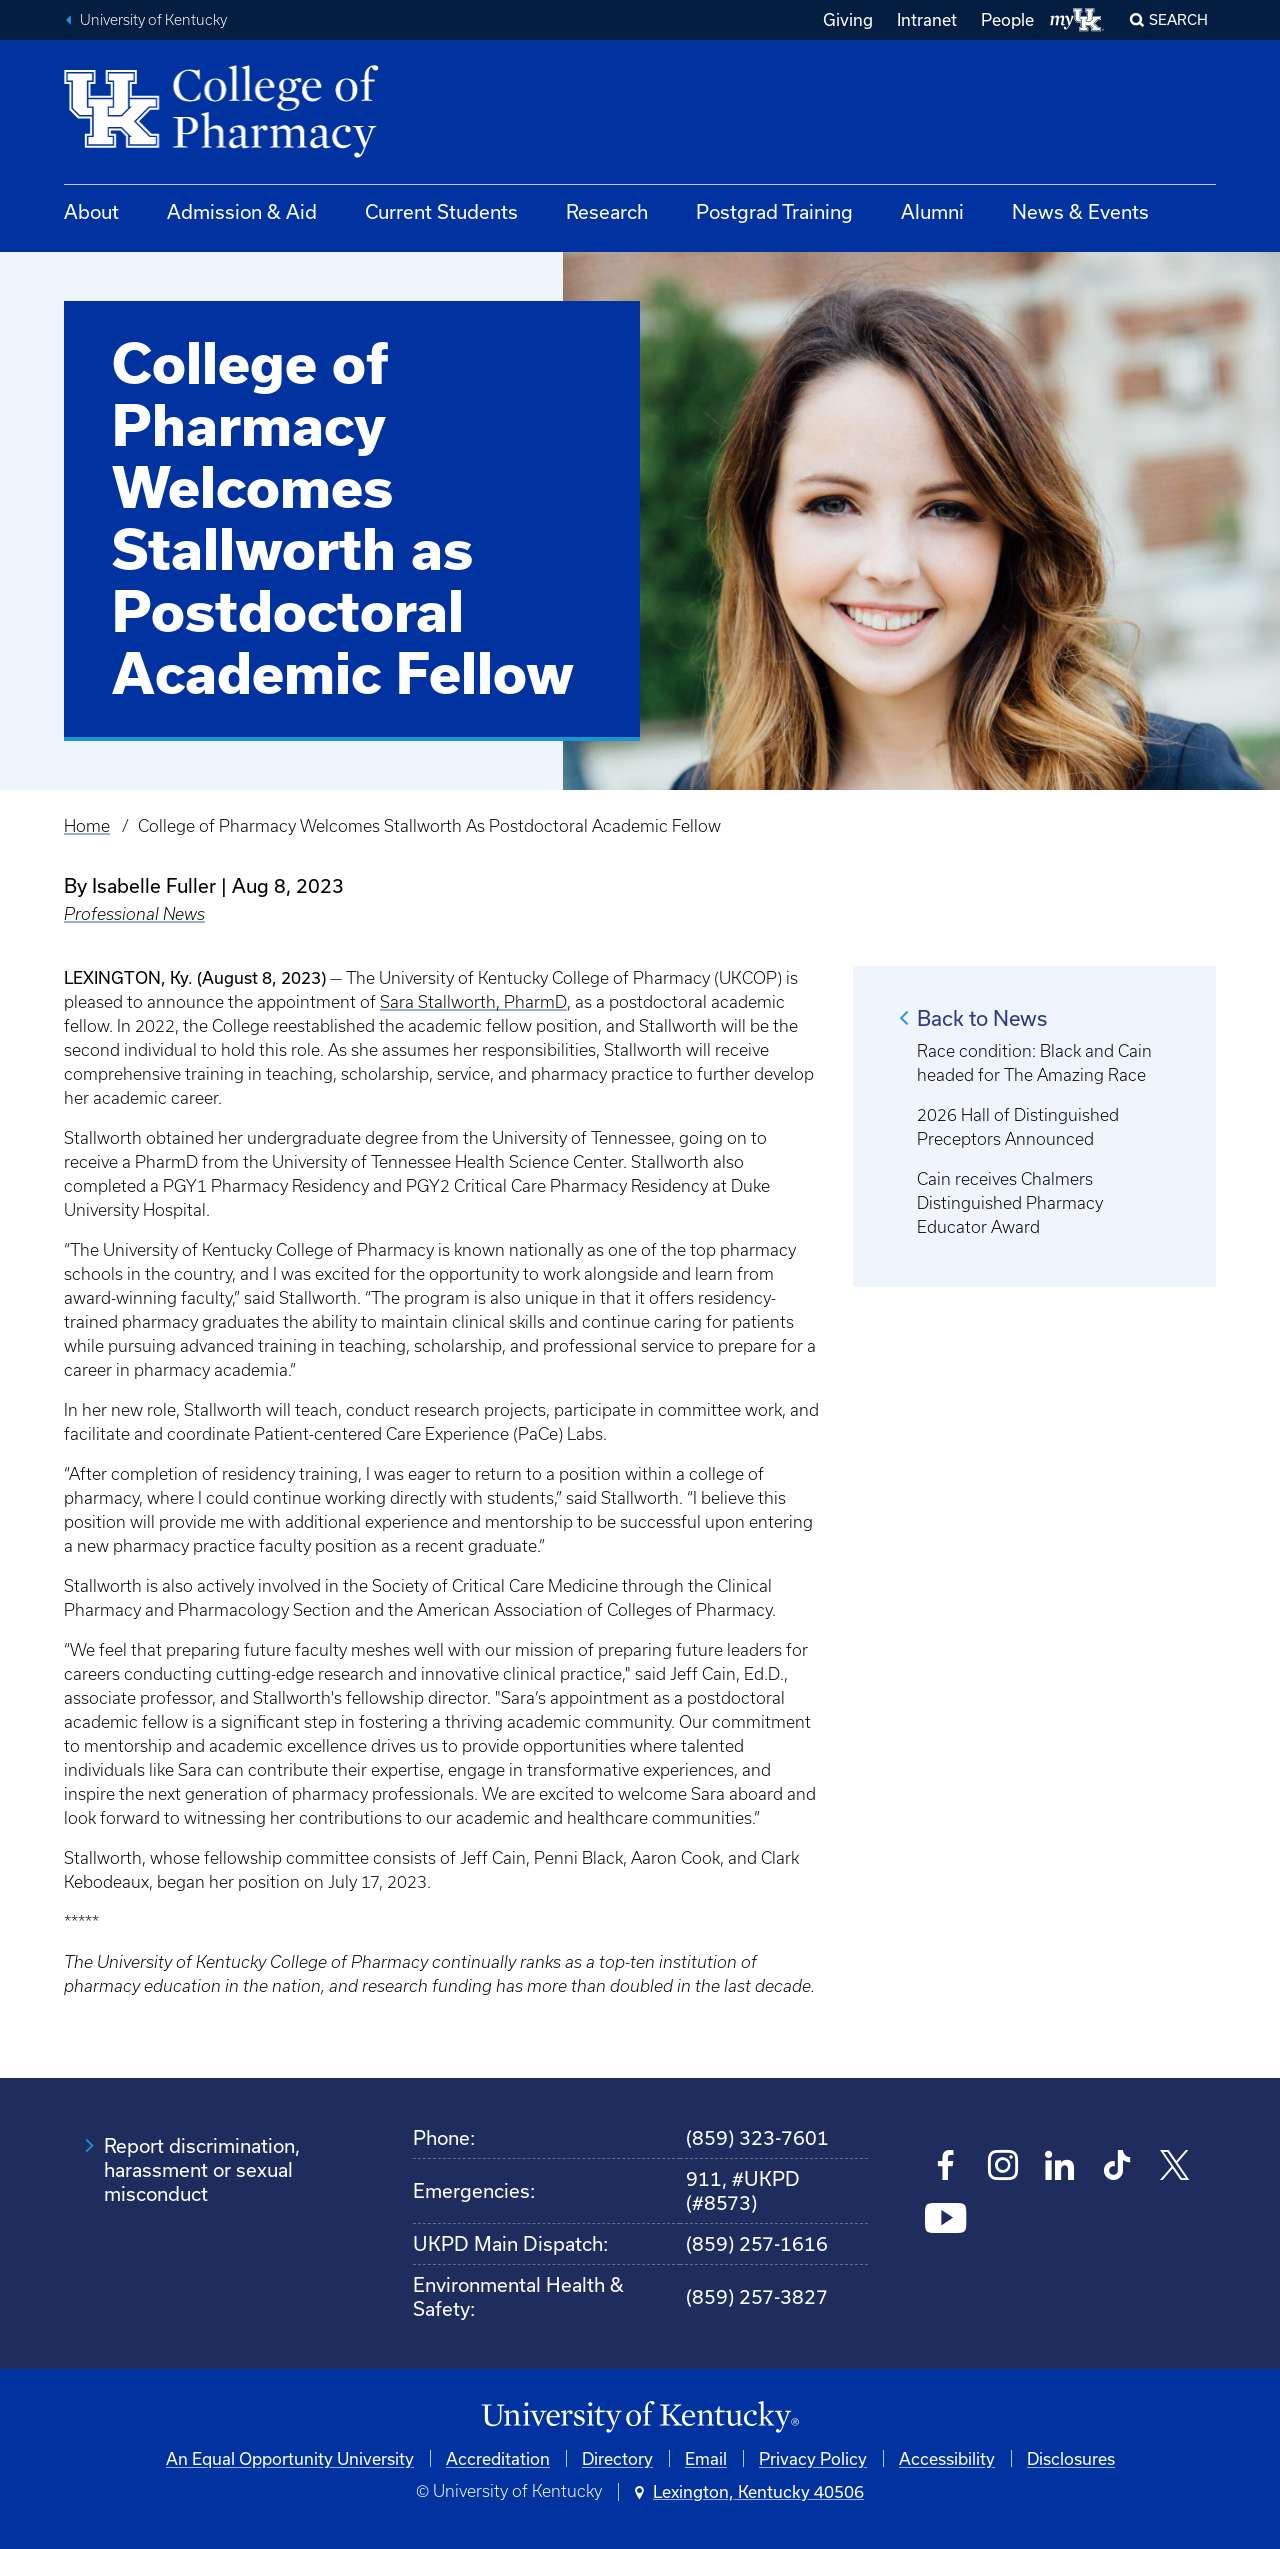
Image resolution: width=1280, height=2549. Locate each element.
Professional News (134, 914)
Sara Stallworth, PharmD (473, 1002)
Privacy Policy (813, 2458)
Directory (617, 2458)
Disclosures (1071, 2458)
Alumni (932, 211)
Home (87, 826)
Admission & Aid (242, 211)
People (1007, 19)
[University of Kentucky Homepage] (640, 2417)
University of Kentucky (153, 20)
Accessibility (947, 2458)
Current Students (441, 211)
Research (607, 211)
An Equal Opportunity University (290, 2458)
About (91, 211)
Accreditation (498, 2458)
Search (1178, 19)
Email (706, 2458)
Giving (848, 19)
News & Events (1080, 211)
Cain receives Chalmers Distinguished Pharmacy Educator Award (1010, 1203)
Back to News (982, 1018)
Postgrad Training (774, 211)
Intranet (927, 19)
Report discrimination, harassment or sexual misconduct (202, 2169)
